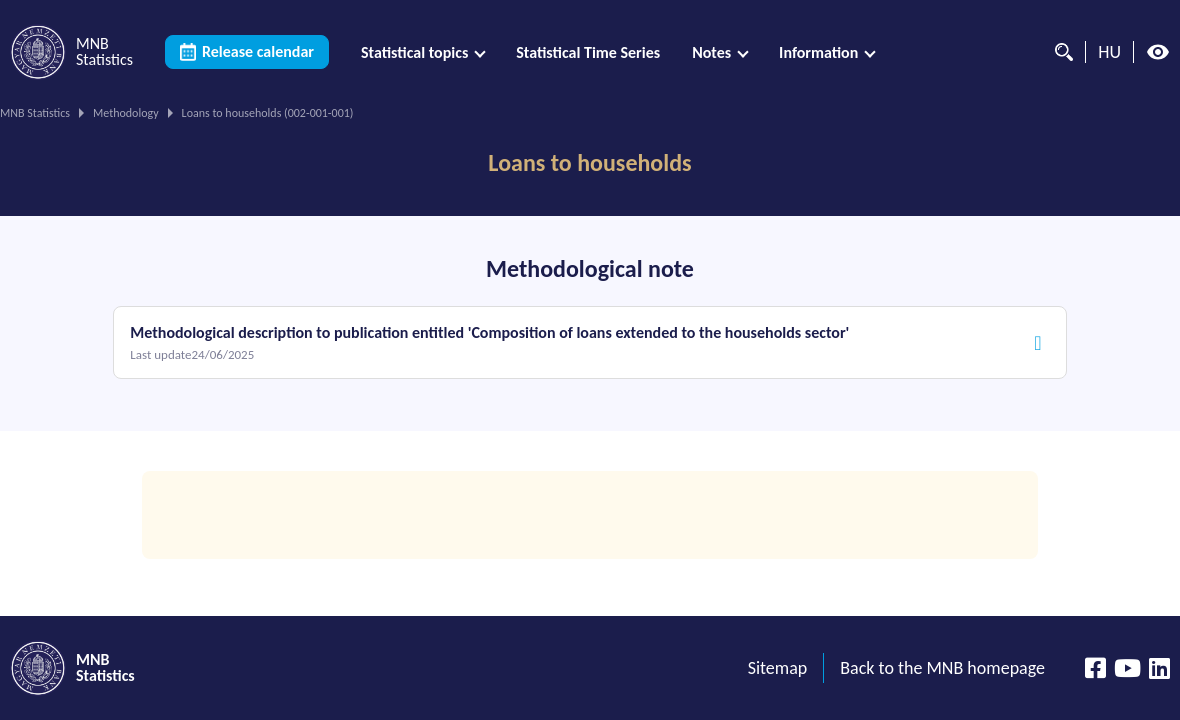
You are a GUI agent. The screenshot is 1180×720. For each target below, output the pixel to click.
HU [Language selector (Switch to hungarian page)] (1109, 52)
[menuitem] (422, 52)
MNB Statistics (35, 113)
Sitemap (778, 668)
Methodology (126, 113)
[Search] (1059, 52)
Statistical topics (414, 52)
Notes (711, 52)
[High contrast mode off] (1158, 52)
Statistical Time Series (588, 52)
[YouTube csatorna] (1127, 668)
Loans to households (589, 163)
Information (818, 52)
